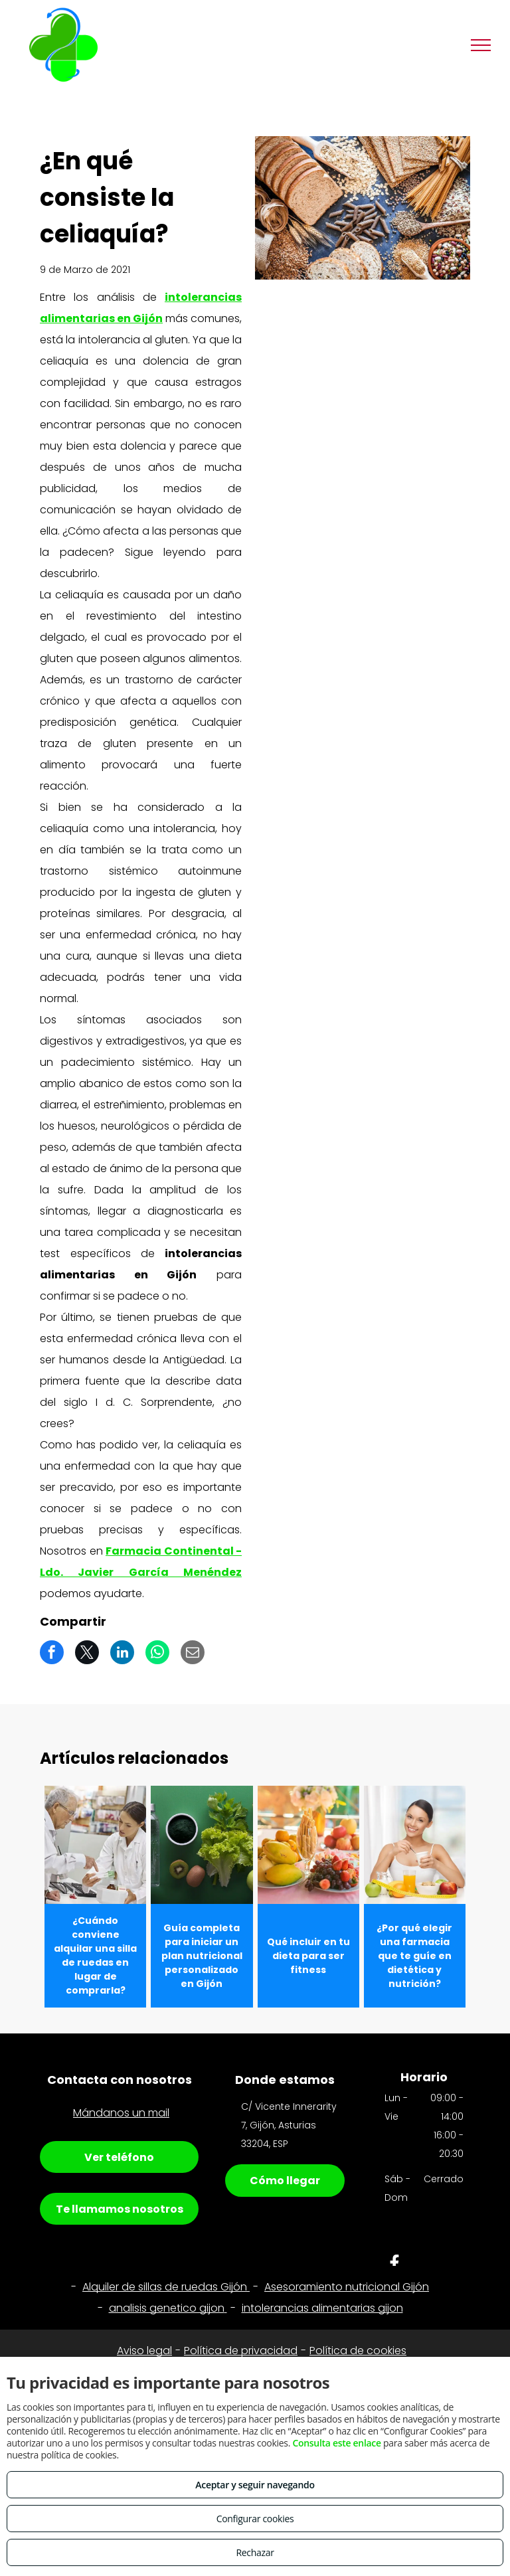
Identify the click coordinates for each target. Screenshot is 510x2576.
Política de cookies (357, 2350)
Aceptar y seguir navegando (254, 2484)
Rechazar (255, 2552)
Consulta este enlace (336, 2443)
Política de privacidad (241, 2350)
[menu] (481, 45)
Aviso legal (144, 2350)
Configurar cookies (255, 2518)
